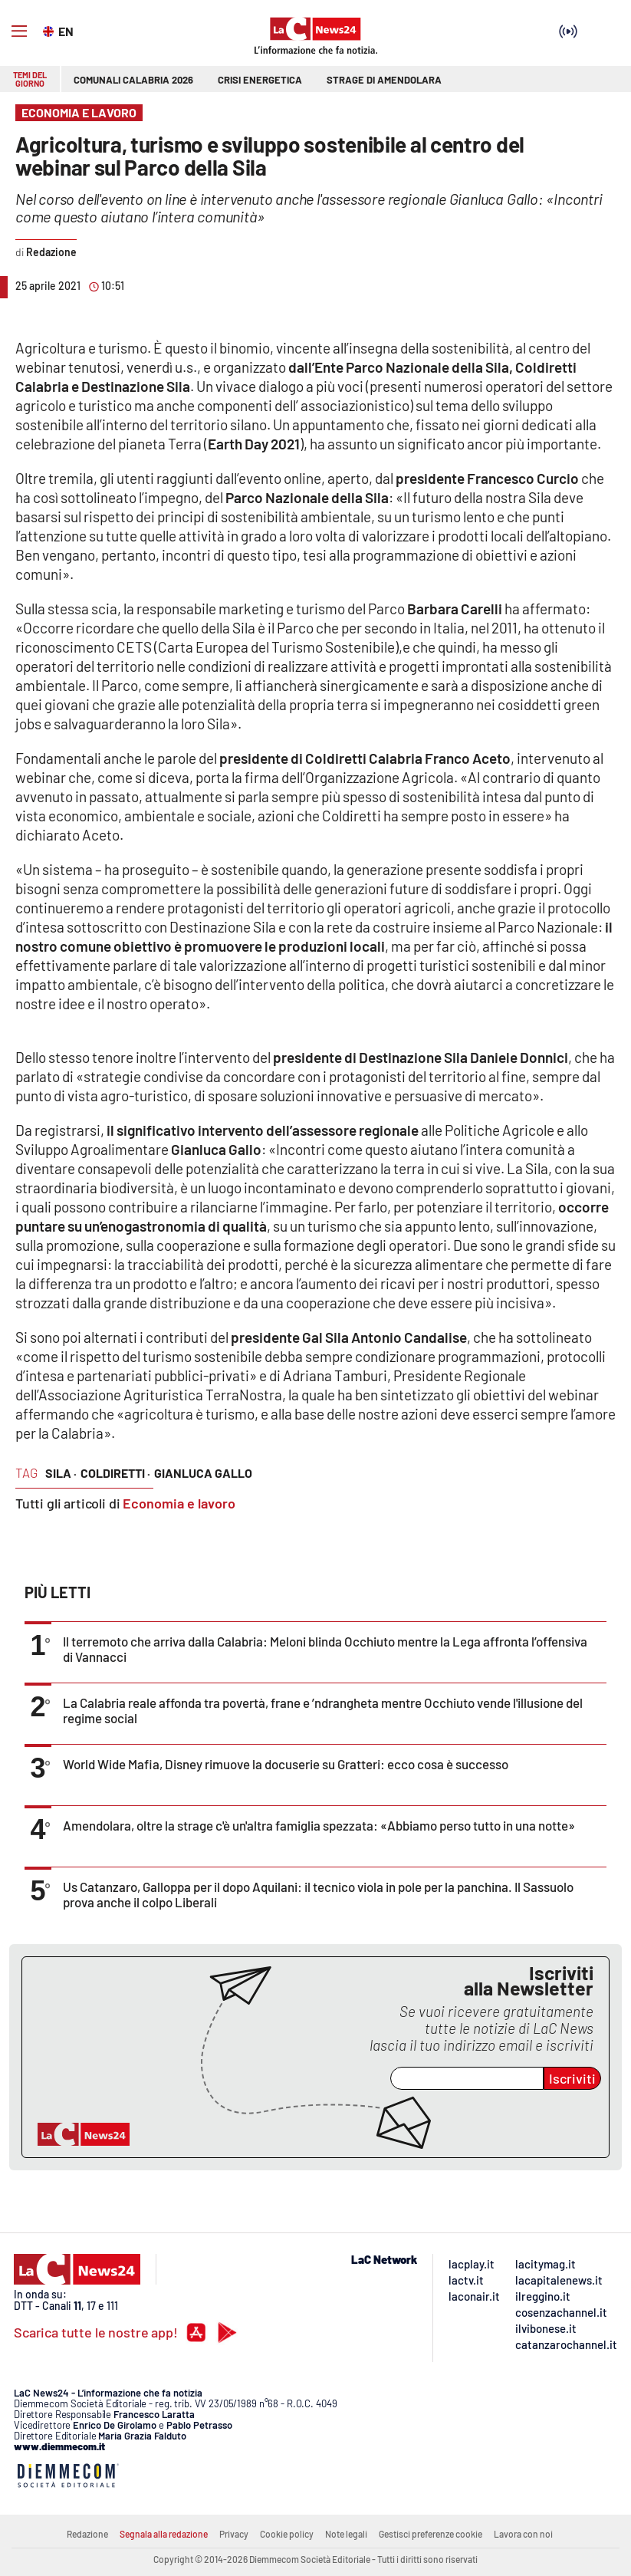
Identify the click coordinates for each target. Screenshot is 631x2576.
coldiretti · (115, 1473)
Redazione (87, 2533)
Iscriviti (572, 2078)
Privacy (233, 2533)
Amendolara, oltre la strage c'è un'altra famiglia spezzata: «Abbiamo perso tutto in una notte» (319, 1825)
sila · (61, 1473)
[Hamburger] (19, 31)
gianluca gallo (203, 1473)
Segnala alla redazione (164, 2533)
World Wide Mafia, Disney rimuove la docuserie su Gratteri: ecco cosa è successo (285, 1764)
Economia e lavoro (179, 1503)
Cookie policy (287, 2533)
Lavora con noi (523, 2533)
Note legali (346, 2533)
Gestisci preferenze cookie (430, 2533)
